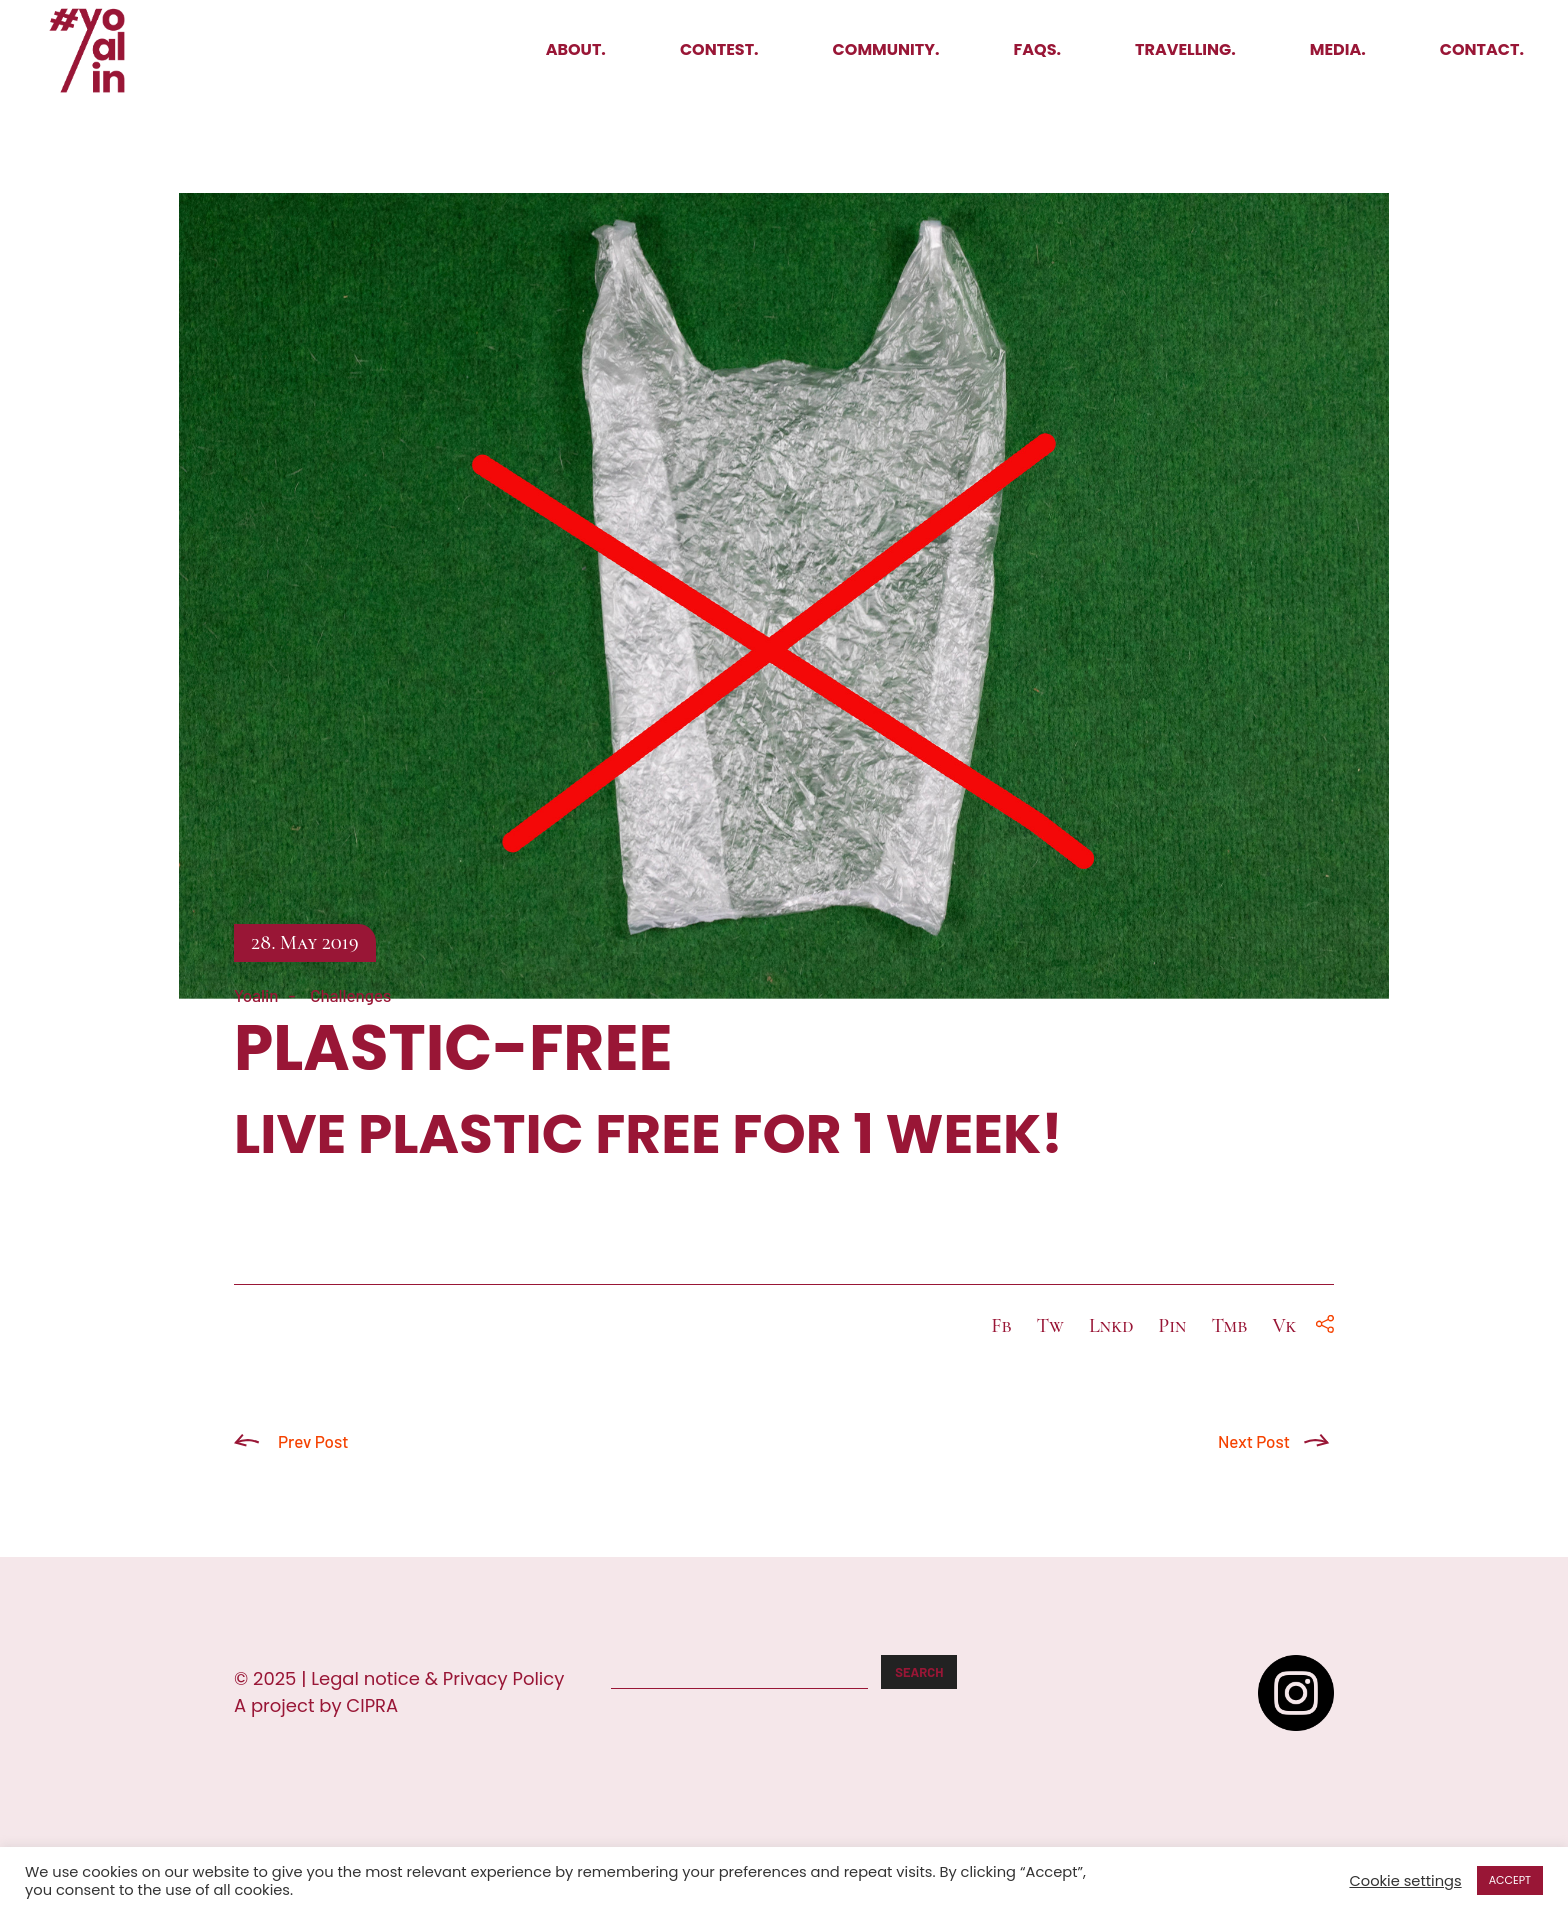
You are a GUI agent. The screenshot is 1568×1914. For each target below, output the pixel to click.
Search (919, 1672)
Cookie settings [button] (1405, 1881)
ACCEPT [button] (1510, 1880)
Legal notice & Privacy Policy (437, 1678)
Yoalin (256, 995)
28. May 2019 (305, 943)
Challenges (350, 995)
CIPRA (372, 1705)
